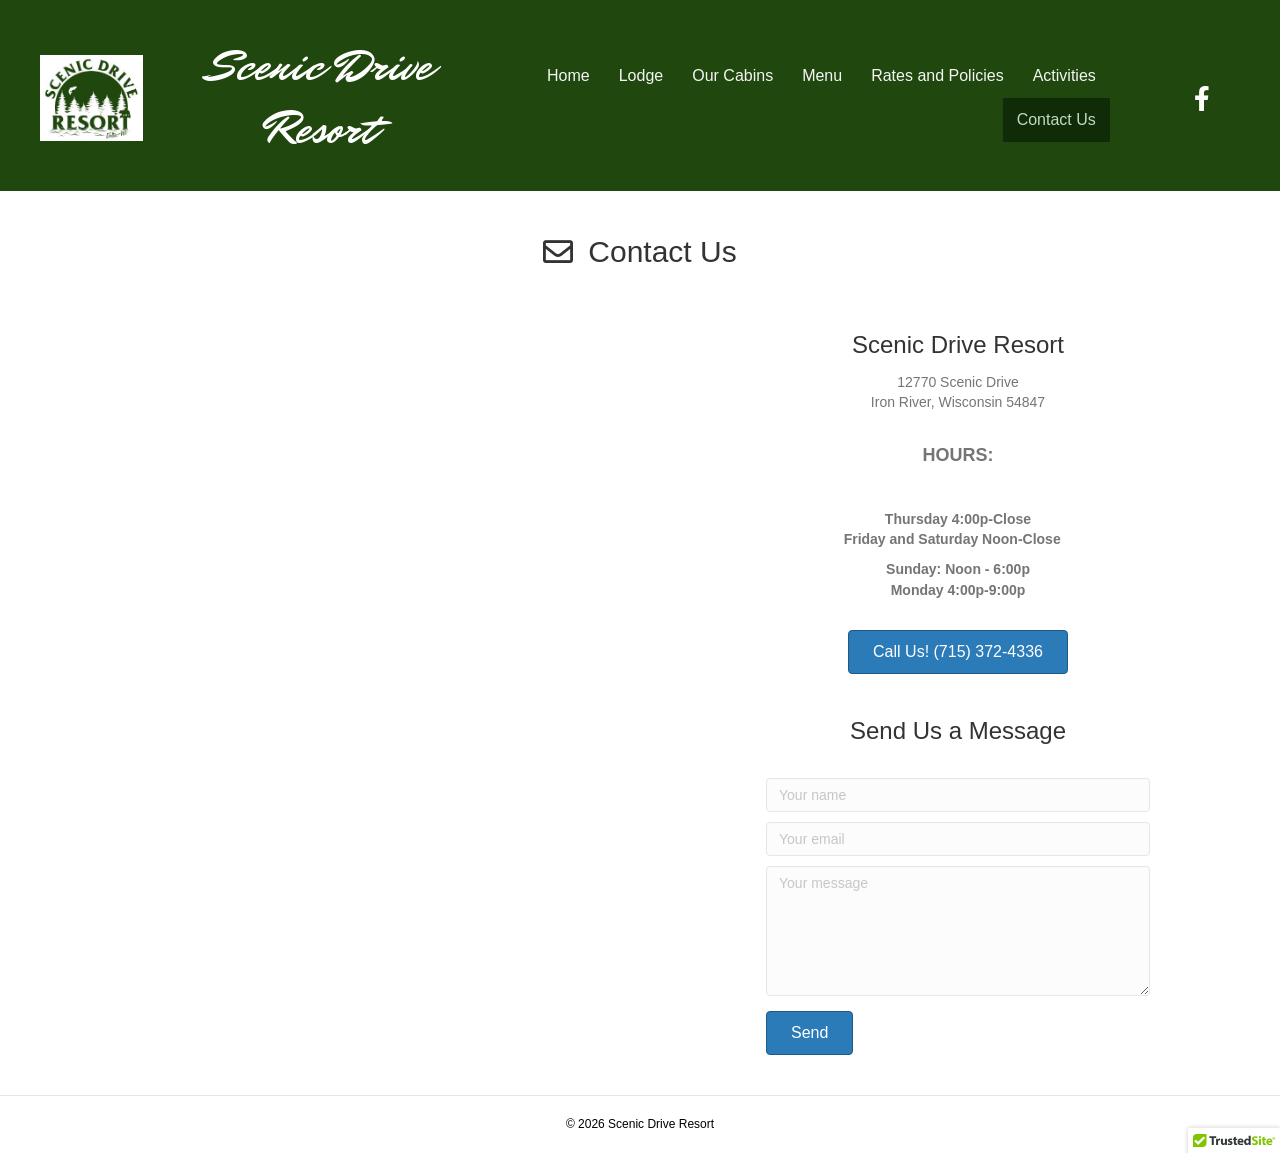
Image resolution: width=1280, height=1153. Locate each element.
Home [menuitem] (568, 75)
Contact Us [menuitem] (1056, 119)
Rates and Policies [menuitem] (937, 75)
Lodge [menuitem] (641, 75)
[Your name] (958, 795)
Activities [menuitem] (1064, 75)
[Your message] (958, 931)
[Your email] (958, 839)
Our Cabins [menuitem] (732, 75)
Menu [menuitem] (822, 75)
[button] (809, 1033)
